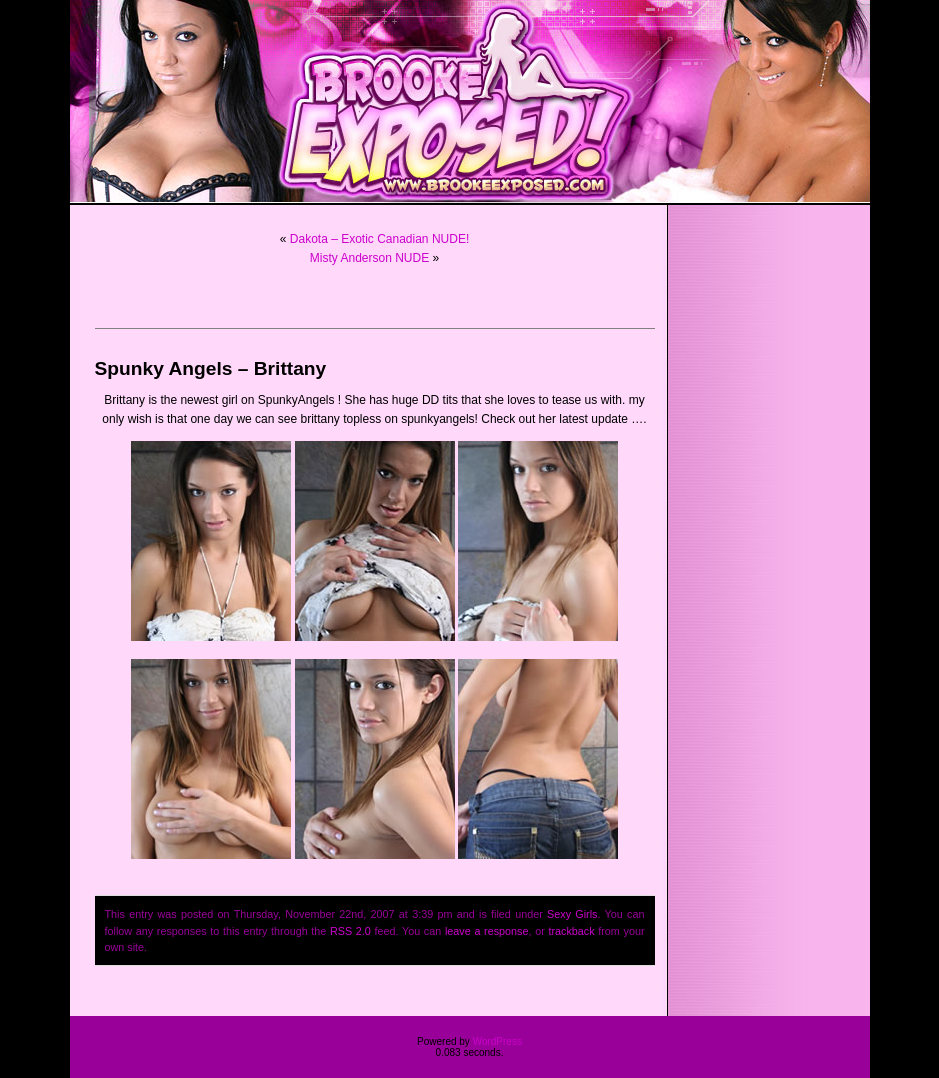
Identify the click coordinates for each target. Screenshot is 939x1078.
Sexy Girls (572, 914)
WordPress (497, 1041)
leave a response (487, 931)
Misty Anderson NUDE (369, 258)
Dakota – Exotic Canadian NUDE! (379, 239)
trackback (571, 931)
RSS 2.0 (350, 931)
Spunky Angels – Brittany (211, 368)
